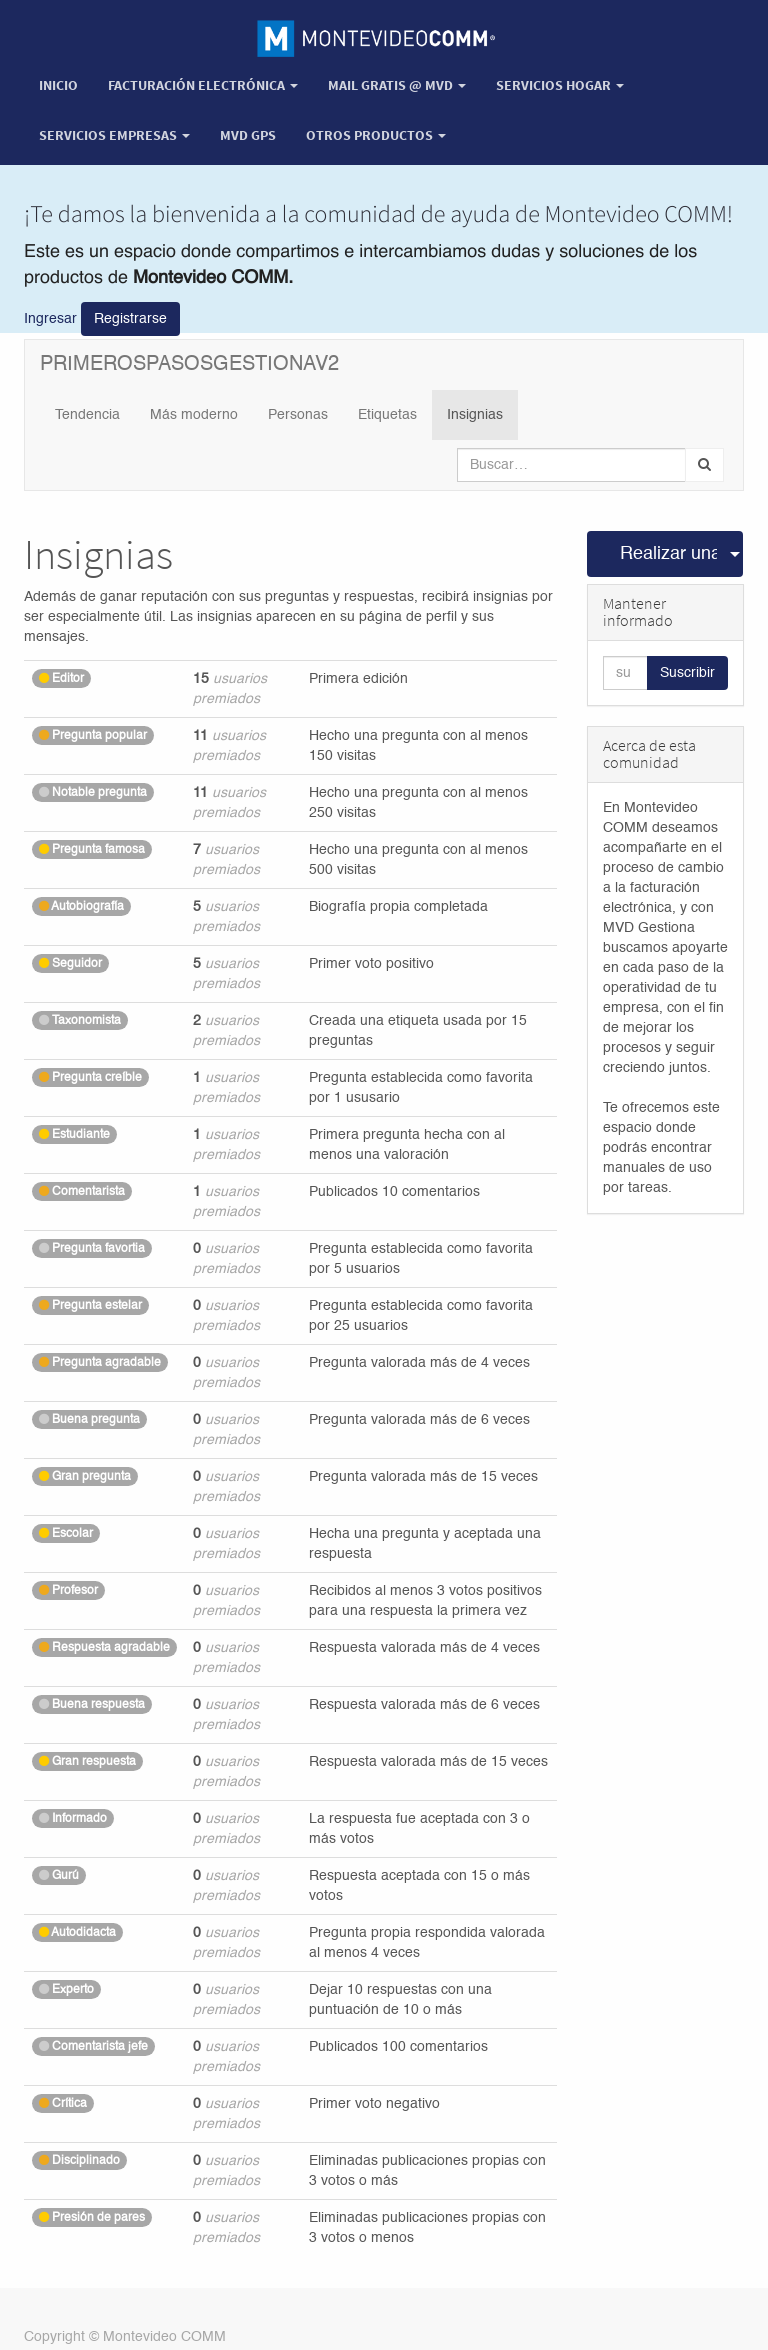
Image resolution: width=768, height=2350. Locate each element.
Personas (298, 415)
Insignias (475, 415)
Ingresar (50, 319)
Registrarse (130, 319)
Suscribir (687, 673)
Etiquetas (387, 415)
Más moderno (194, 415)
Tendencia (87, 415)
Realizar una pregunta (669, 554)
